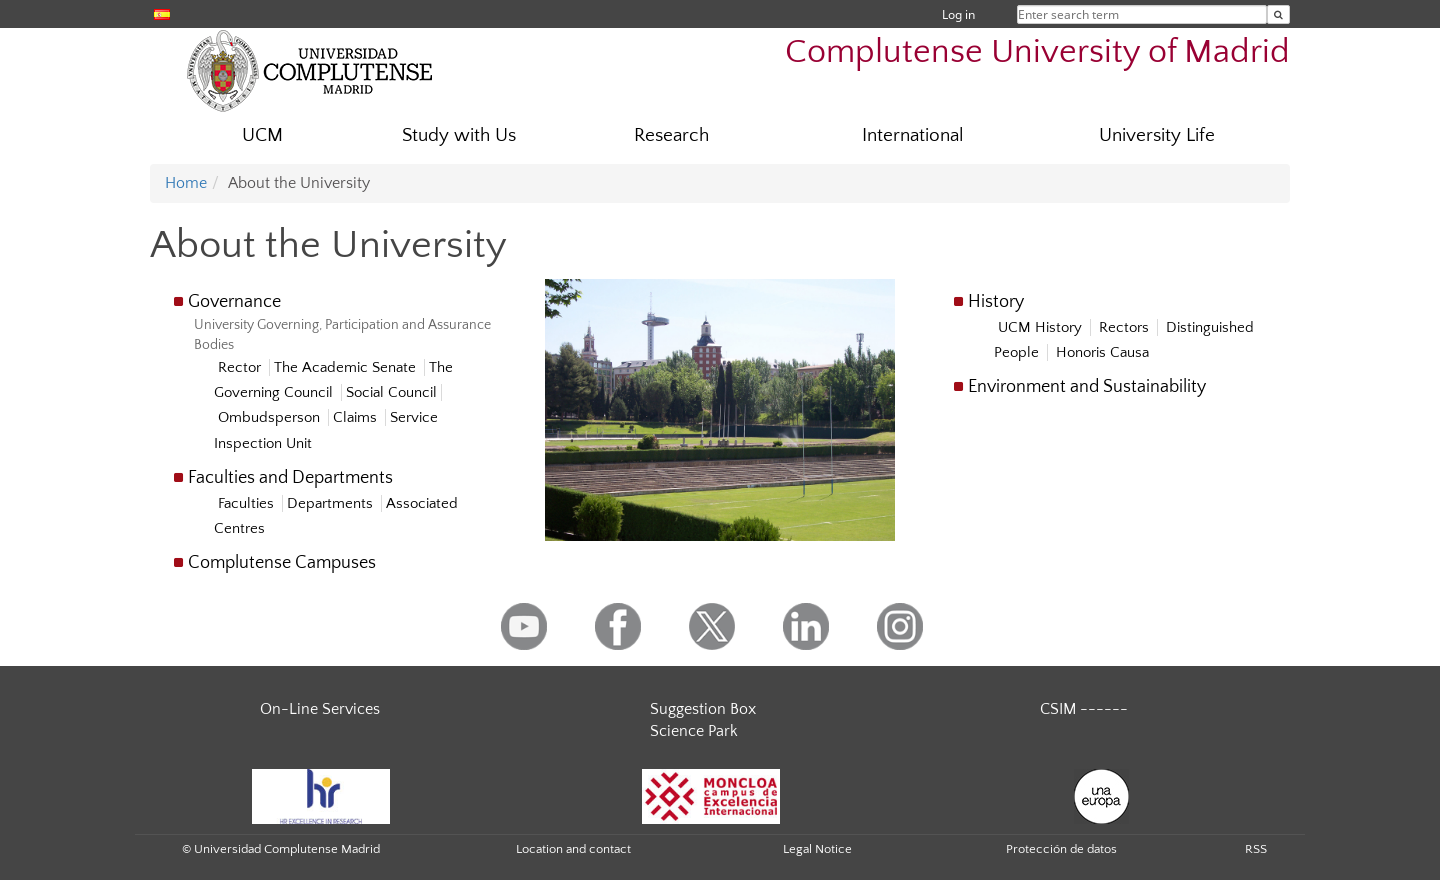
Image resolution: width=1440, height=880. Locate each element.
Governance (234, 302)
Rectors (1126, 327)
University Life (1157, 135)
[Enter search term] (1278, 14)
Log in (958, 14)
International (913, 135)
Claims (357, 417)
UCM (262, 135)
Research (671, 135)
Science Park (694, 731)
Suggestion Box (703, 709)
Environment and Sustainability (1087, 387)
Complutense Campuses (282, 563)
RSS (1256, 849)
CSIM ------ (1084, 709)
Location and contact (573, 849)
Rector (241, 367)
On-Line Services (320, 709)
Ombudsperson (271, 417)
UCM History (1042, 327)
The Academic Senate (347, 367)
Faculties (248, 503)
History (996, 302)
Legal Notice (817, 849)
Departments (332, 503)
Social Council (391, 392)
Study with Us (459, 135)
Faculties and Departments (290, 478)
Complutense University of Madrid (1037, 52)
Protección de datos (1061, 849)
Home (186, 183)
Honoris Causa (1102, 352)
